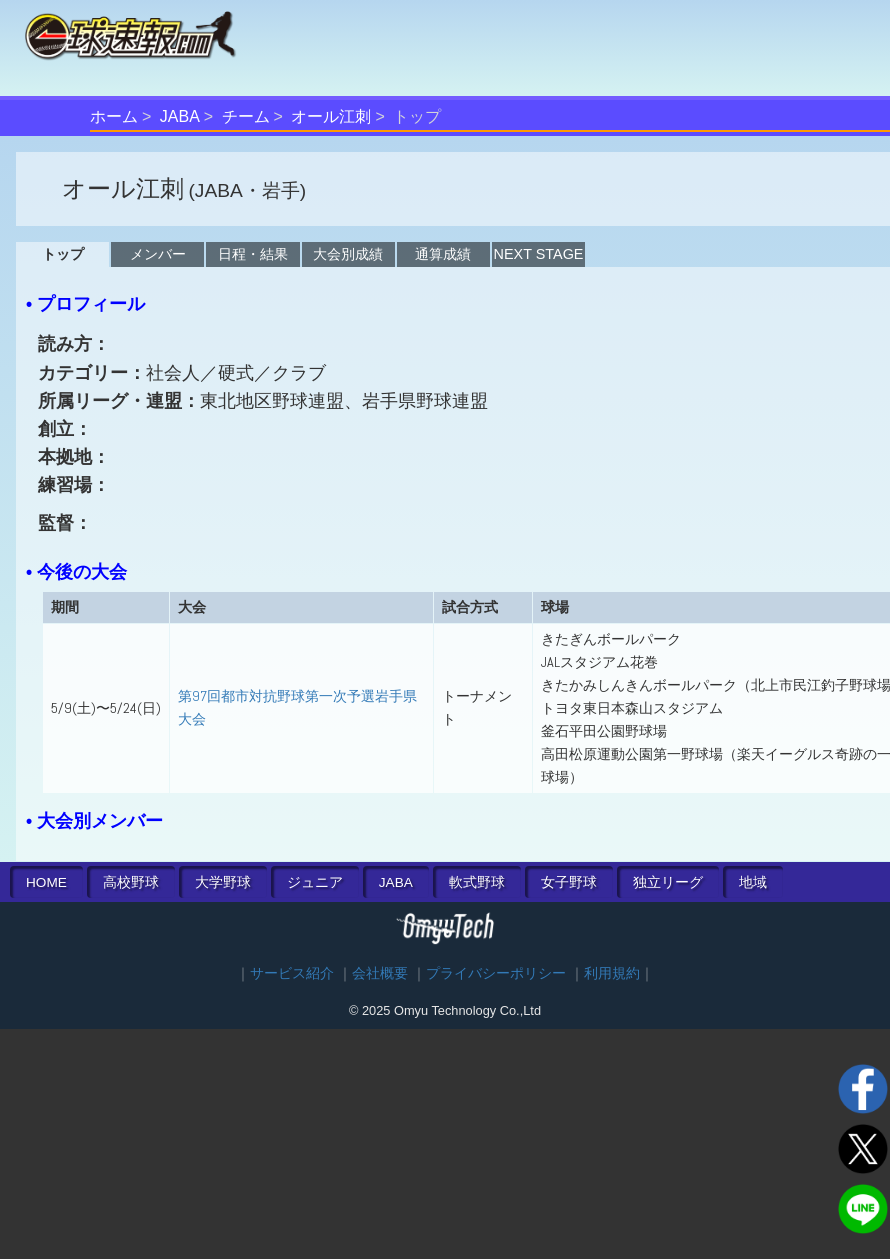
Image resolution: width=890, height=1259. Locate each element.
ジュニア (315, 882)
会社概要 (380, 973)
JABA (180, 116)
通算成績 (443, 254)
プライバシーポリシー (496, 973)
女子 (569, 882)
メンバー (158, 254)
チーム (246, 116)
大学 (223, 882)
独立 (668, 882)
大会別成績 (348, 254)
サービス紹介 (292, 973)
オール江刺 (331, 116)
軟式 (477, 882)
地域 (753, 882)
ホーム (114, 116)
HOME (46, 882)
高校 (131, 882)
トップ (63, 254)
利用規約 (612, 973)
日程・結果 (253, 254)
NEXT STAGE (539, 254)
